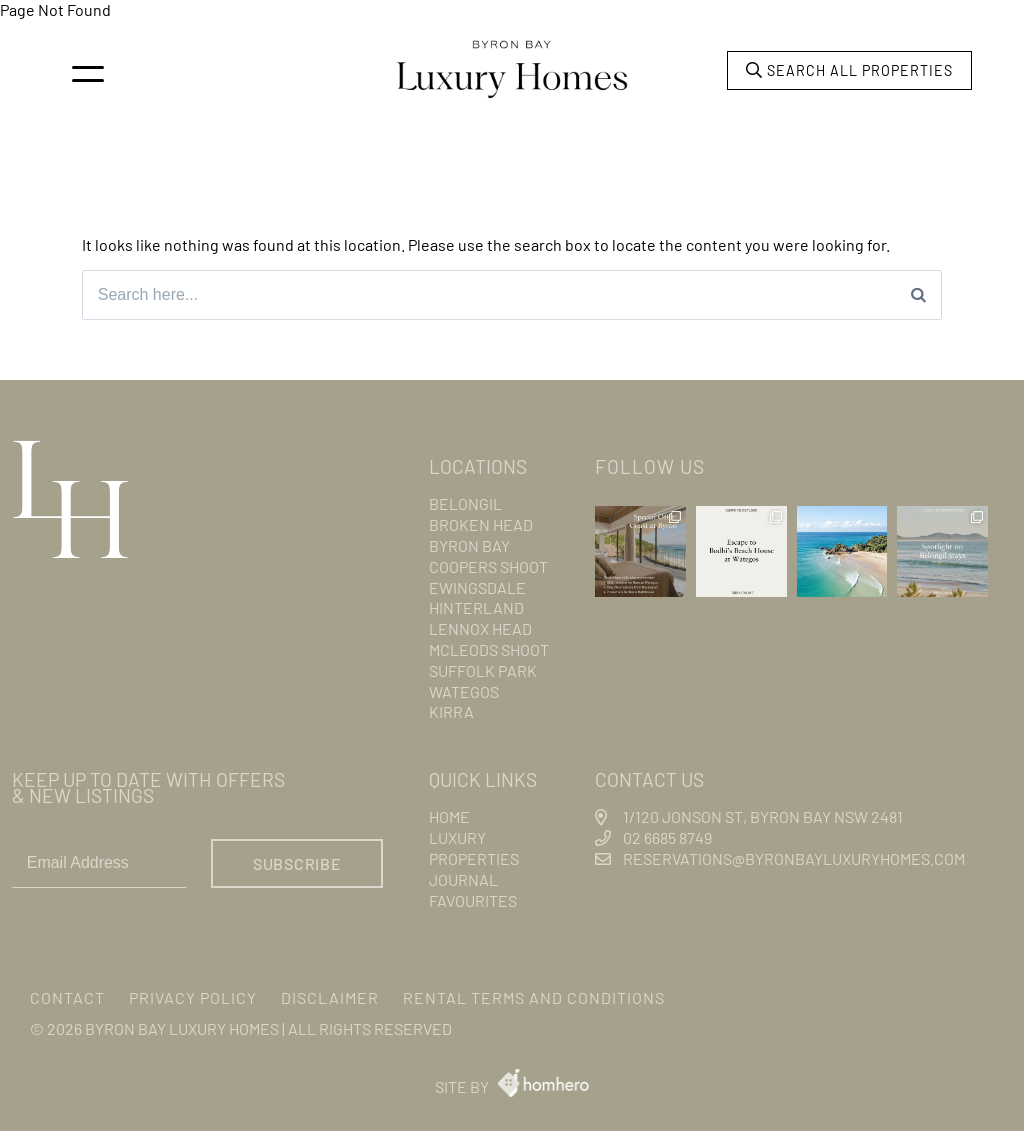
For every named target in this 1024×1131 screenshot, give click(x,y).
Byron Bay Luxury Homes (182, 1028)
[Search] (919, 295)
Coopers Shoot (488, 566)
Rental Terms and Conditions (534, 997)
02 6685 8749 (667, 838)
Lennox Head (480, 628)
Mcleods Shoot (489, 649)
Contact (67, 997)
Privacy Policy (193, 997)
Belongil (465, 504)
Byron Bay (469, 545)
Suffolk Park (483, 670)
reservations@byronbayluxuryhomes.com (794, 858)
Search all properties (849, 70)
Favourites (473, 900)
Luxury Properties (474, 849)
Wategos (464, 691)
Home (449, 817)
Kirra (451, 712)
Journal (463, 879)
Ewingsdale (477, 587)
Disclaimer (330, 997)
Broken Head (481, 524)
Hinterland (476, 608)
